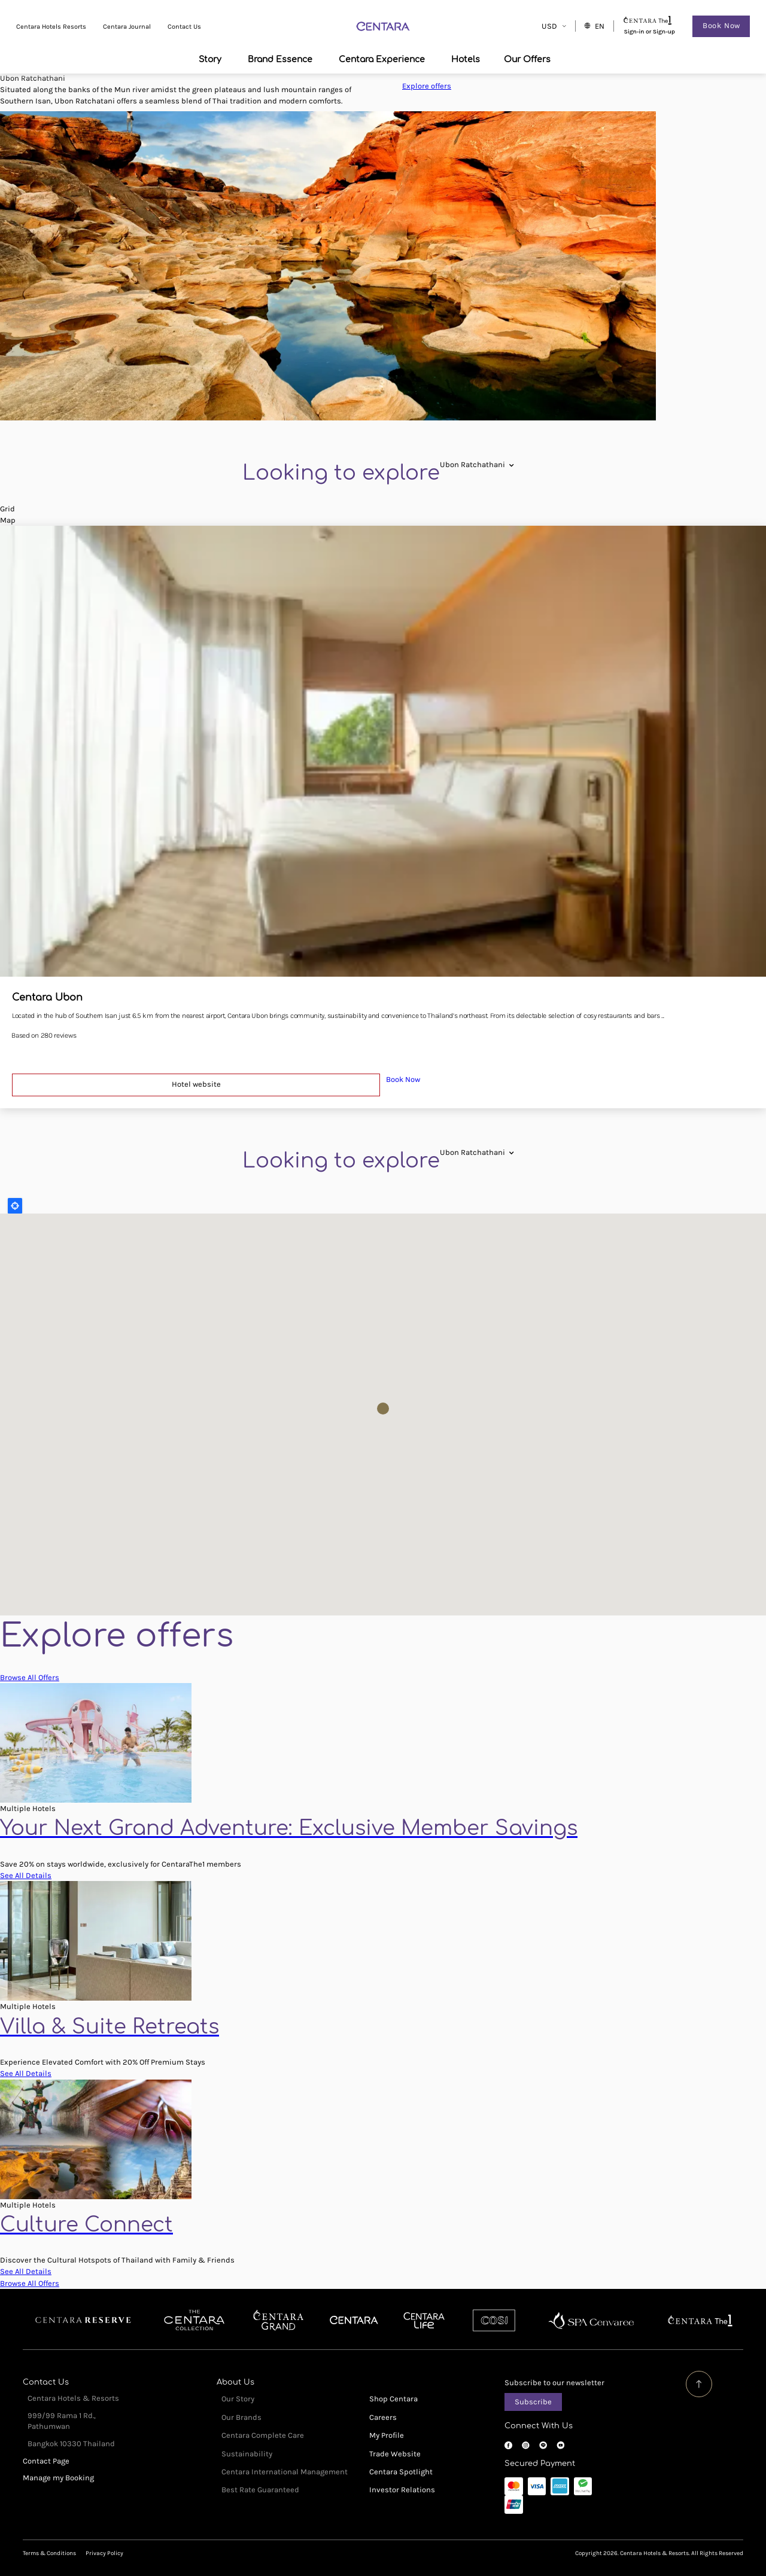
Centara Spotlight (401, 2471)
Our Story (237, 2398)
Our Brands (241, 2417)
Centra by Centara (424, 2321)
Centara (354, 2321)
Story (210, 59)
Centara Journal (128, 27)
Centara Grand (278, 2321)
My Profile (386, 2435)
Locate (15, 1206)
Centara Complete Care (262, 2435)
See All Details (25, 1875)
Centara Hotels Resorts (52, 27)
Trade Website (395, 2453)
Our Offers (527, 59)
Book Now (719, 26)
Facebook (508, 2445)
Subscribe (533, 2401)
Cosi (494, 2321)
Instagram (526, 2445)
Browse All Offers (29, 1677)
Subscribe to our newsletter (554, 2382)
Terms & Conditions (49, 2553)
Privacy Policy (104, 2553)
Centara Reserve (83, 2321)
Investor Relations (402, 2489)
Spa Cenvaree (591, 2321)
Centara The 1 (700, 2321)
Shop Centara (393, 2398)
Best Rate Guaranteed (260, 2489)
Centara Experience (382, 59)
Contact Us (185, 27)
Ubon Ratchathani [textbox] (472, 464)
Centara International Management (284, 2471)
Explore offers (426, 85)
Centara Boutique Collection (194, 2321)
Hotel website (196, 1084)
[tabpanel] (383, 265)
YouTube (560, 2445)
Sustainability (246, 2453)
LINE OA (543, 2445)
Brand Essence (280, 59)
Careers (383, 2417)
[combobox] (472, 464)
